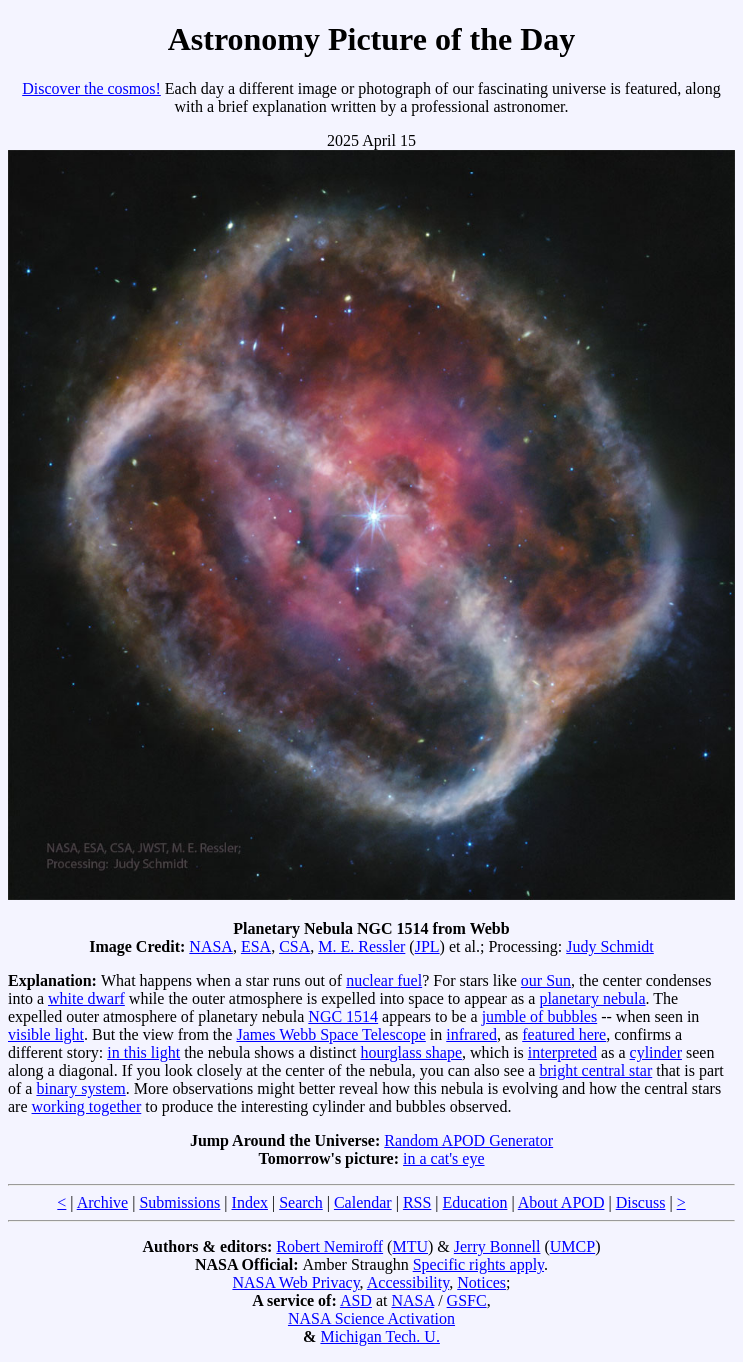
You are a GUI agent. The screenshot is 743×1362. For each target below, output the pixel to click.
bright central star (595, 1070)
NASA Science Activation (371, 1318)
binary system (80, 1088)
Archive (103, 1202)
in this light (143, 1052)
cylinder (656, 1052)
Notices (481, 1282)
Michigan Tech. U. (379, 1336)
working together (87, 1106)
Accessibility (408, 1282)
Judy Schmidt (610, 946)
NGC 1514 (343, 1016)
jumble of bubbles (540, 1016)
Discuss (641, 1202)
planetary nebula (592, 998)
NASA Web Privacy (295, 1282)
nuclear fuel (384, 980)
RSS (417, 1202)
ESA (256, 946)
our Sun (546, 980)
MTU (410, 1246)
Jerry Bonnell (497, 1246)
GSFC (467, 1300)
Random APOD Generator (468, 1140)
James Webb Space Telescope (330, 1034)
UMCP (572, 1246)
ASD (356, 1300)
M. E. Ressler (361, 946)
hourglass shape (411, 1052)
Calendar (363, 1202)
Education (475, 1202)
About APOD (561, 1202)
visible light (46, 1034)
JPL (427, 946)
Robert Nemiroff (329, 1246)
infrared (471, 1034)
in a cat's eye (444, 1158)
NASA (211, 946)
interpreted (562, 1052)
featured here (564, 1034)
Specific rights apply (478, 1264)
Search (301, 1202)
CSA (294, 946)
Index (250, 1202)
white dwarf (86, 998)
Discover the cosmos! (91, 88)
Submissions (179, 1202)
